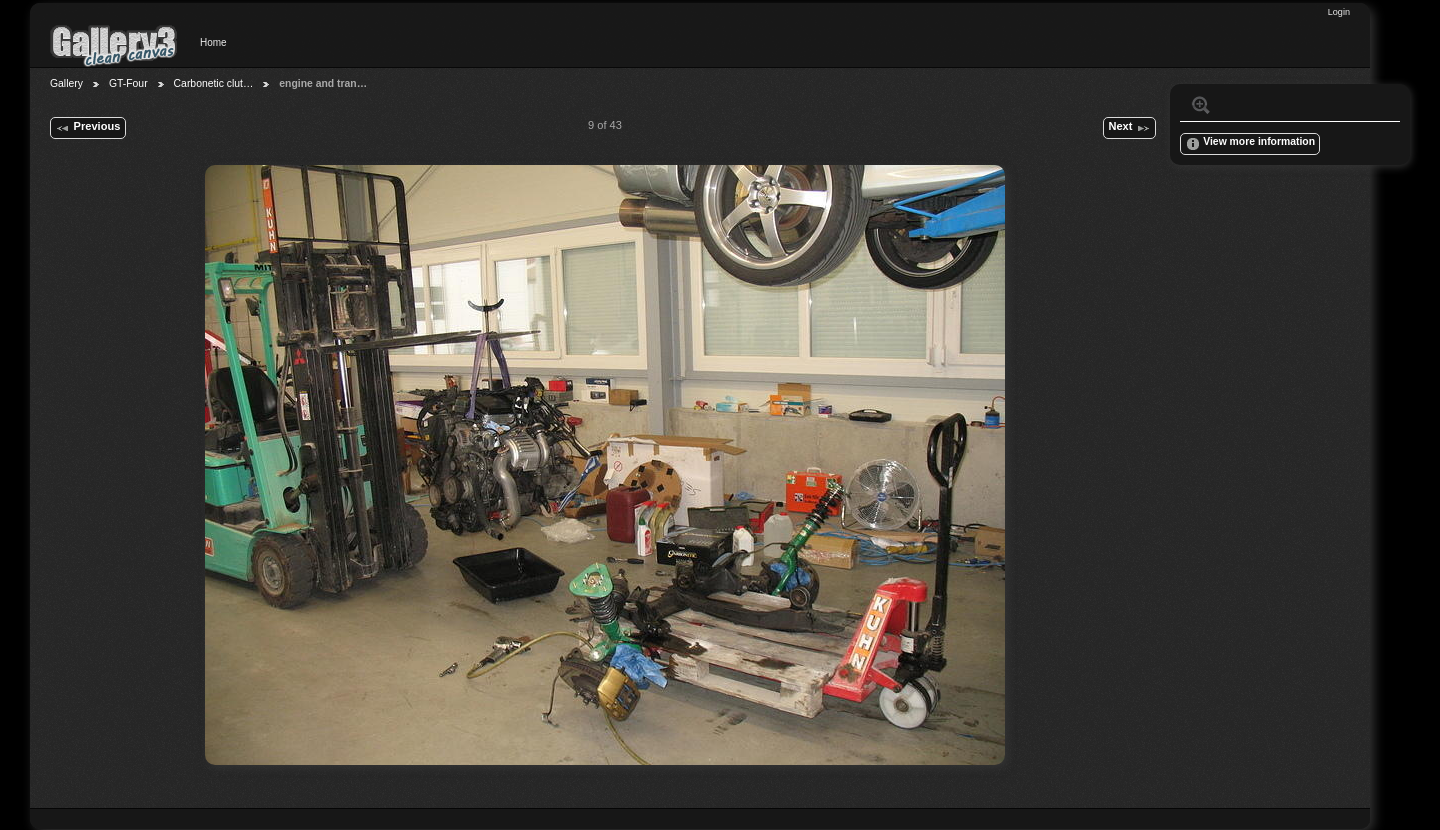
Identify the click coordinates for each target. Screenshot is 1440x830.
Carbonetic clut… (214, 83)
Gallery (66, 83)
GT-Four (128, 83)
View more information (1250, 144)
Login (1339, 12)
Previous (87, 128)
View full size (1201, 105)
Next (1129, 128)
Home (213, 42)
